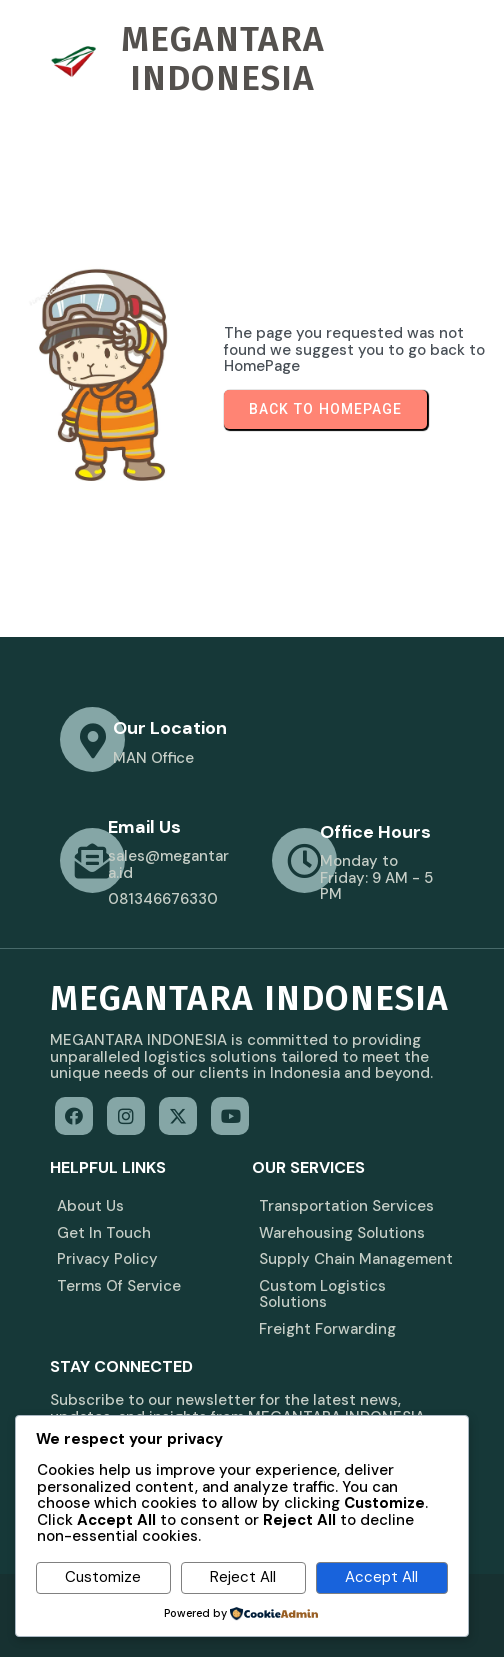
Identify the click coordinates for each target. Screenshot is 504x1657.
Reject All (243, 1577)
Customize (103, 1577)
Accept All (381, 1577)
